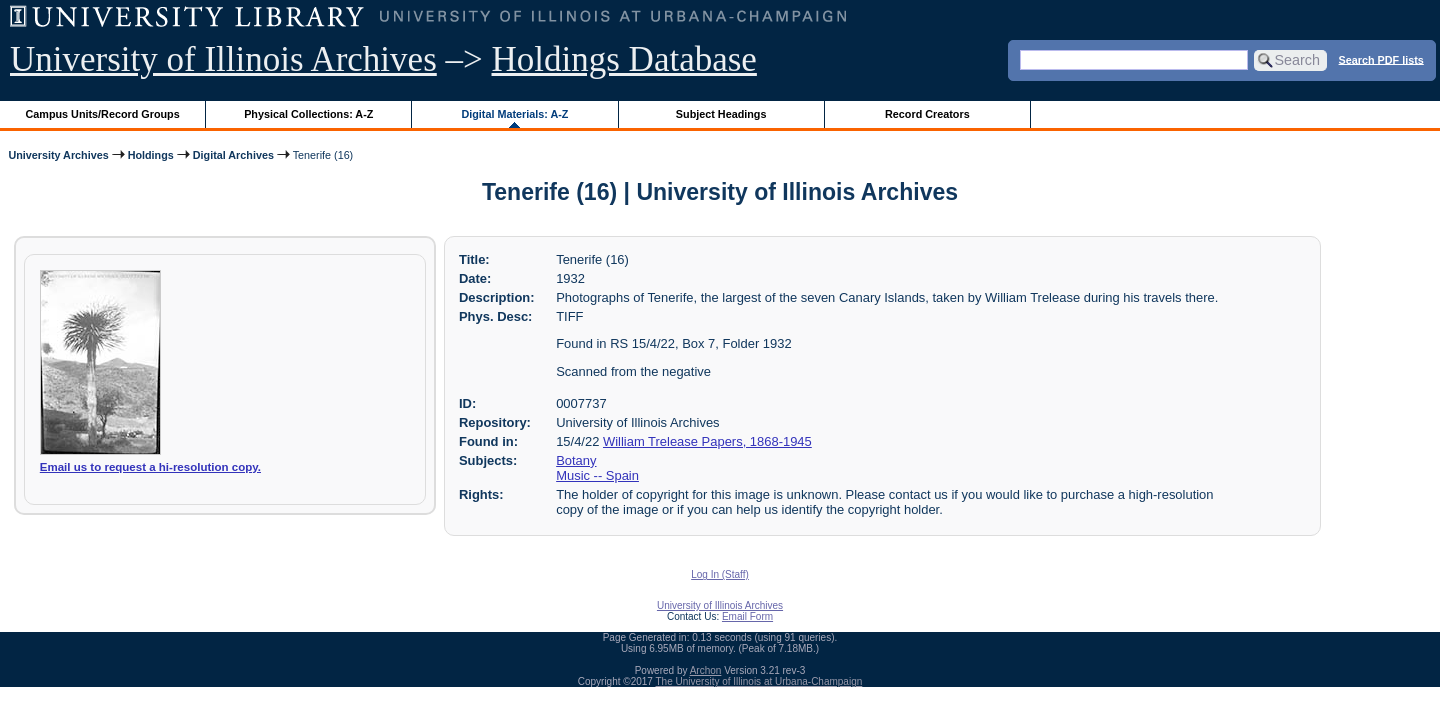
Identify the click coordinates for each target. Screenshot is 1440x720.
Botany (576, 460)
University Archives (58, 155)
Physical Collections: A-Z (308, 114)
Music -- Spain (597, 475)
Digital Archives (233, 155)
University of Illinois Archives (223, 59)
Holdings (151, 155)
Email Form (747, 616)
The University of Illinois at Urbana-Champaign (759, 681)
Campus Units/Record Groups (103, 114)
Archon (706, 670)
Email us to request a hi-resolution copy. (150, 467)
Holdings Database (624, 59)
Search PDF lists (1381, 59)
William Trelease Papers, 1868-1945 (707, 441)
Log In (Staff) (720, 574)
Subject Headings (721, 114)
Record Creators (927, 114)
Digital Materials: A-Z (514, 114)
